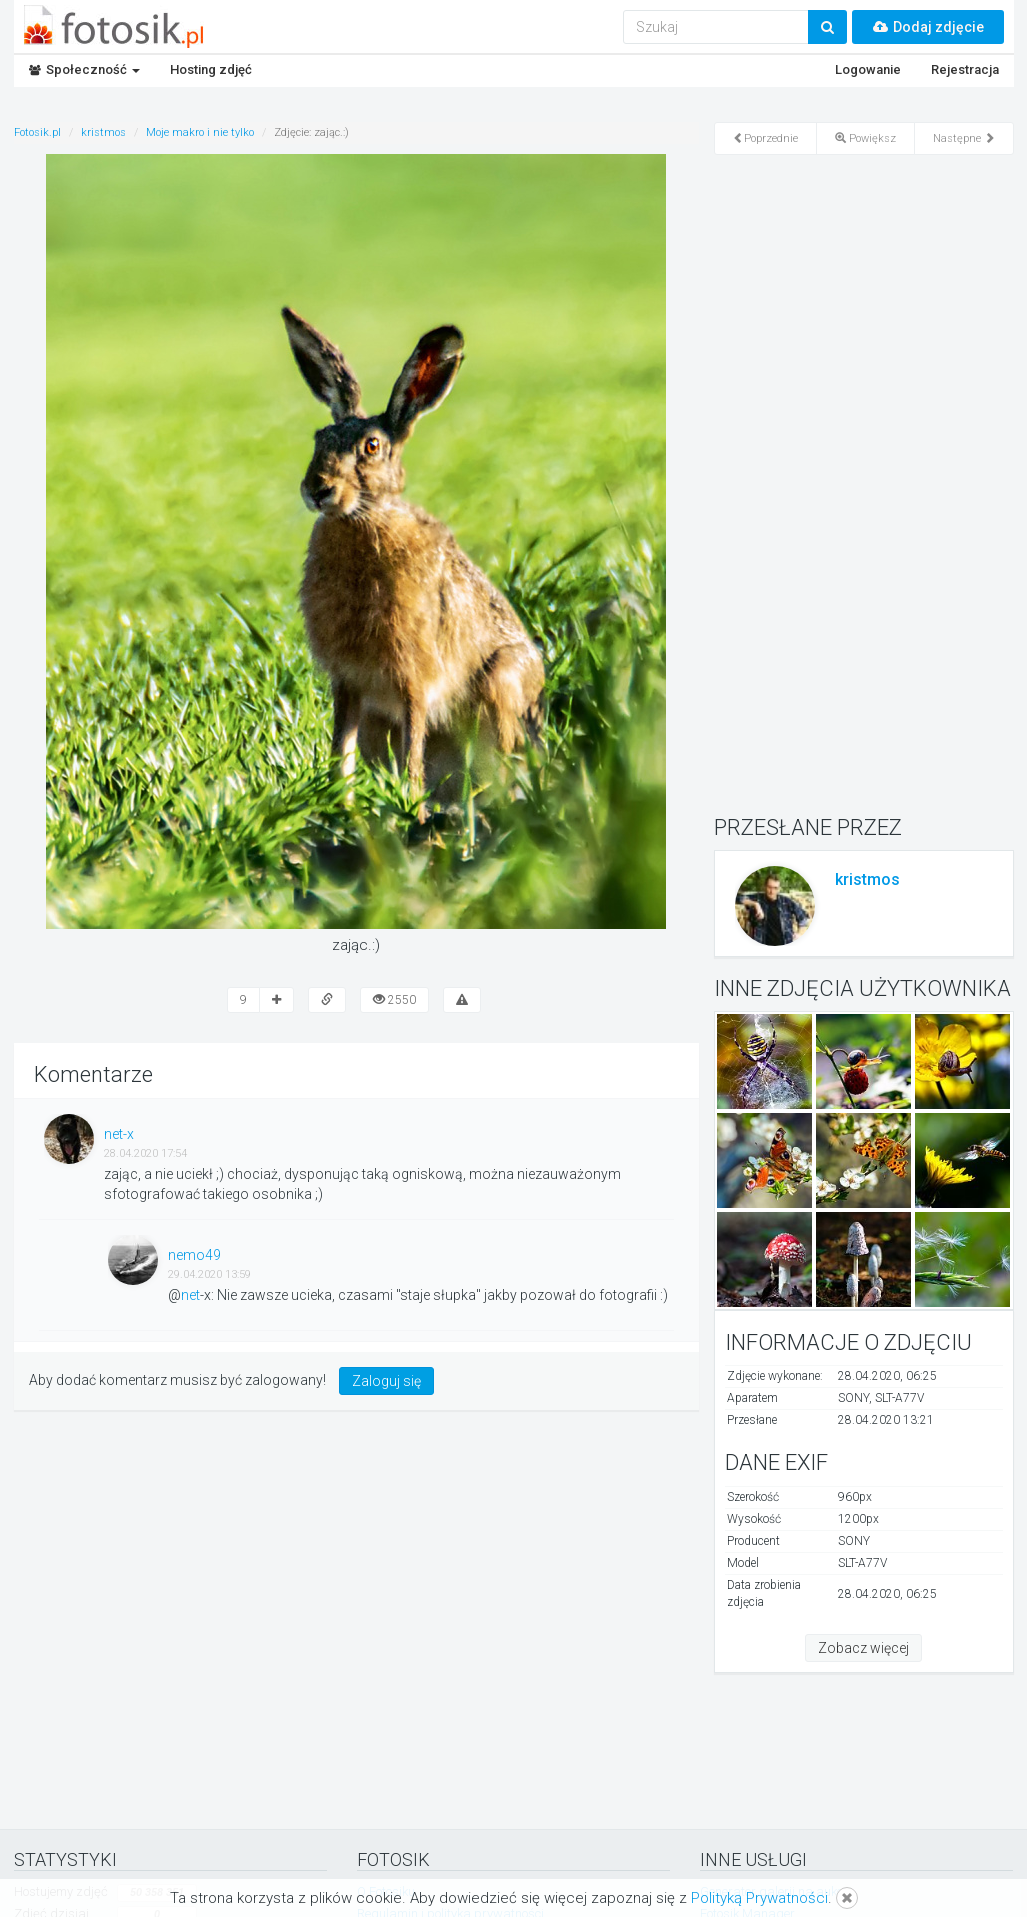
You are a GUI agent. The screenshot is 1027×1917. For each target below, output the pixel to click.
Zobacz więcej (863, 1648)
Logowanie (868, 69)
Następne (964, 138)
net (190, 1295)
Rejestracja (965, 69)
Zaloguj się (386, 1381)
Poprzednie (765, 138)
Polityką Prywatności (759, 1898)
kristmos (867, 879)
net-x (119, 1134)
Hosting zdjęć (211, 69)
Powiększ (865, 138)
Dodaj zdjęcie (928, 27)
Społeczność (84, 69)
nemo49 (194, 1255)
